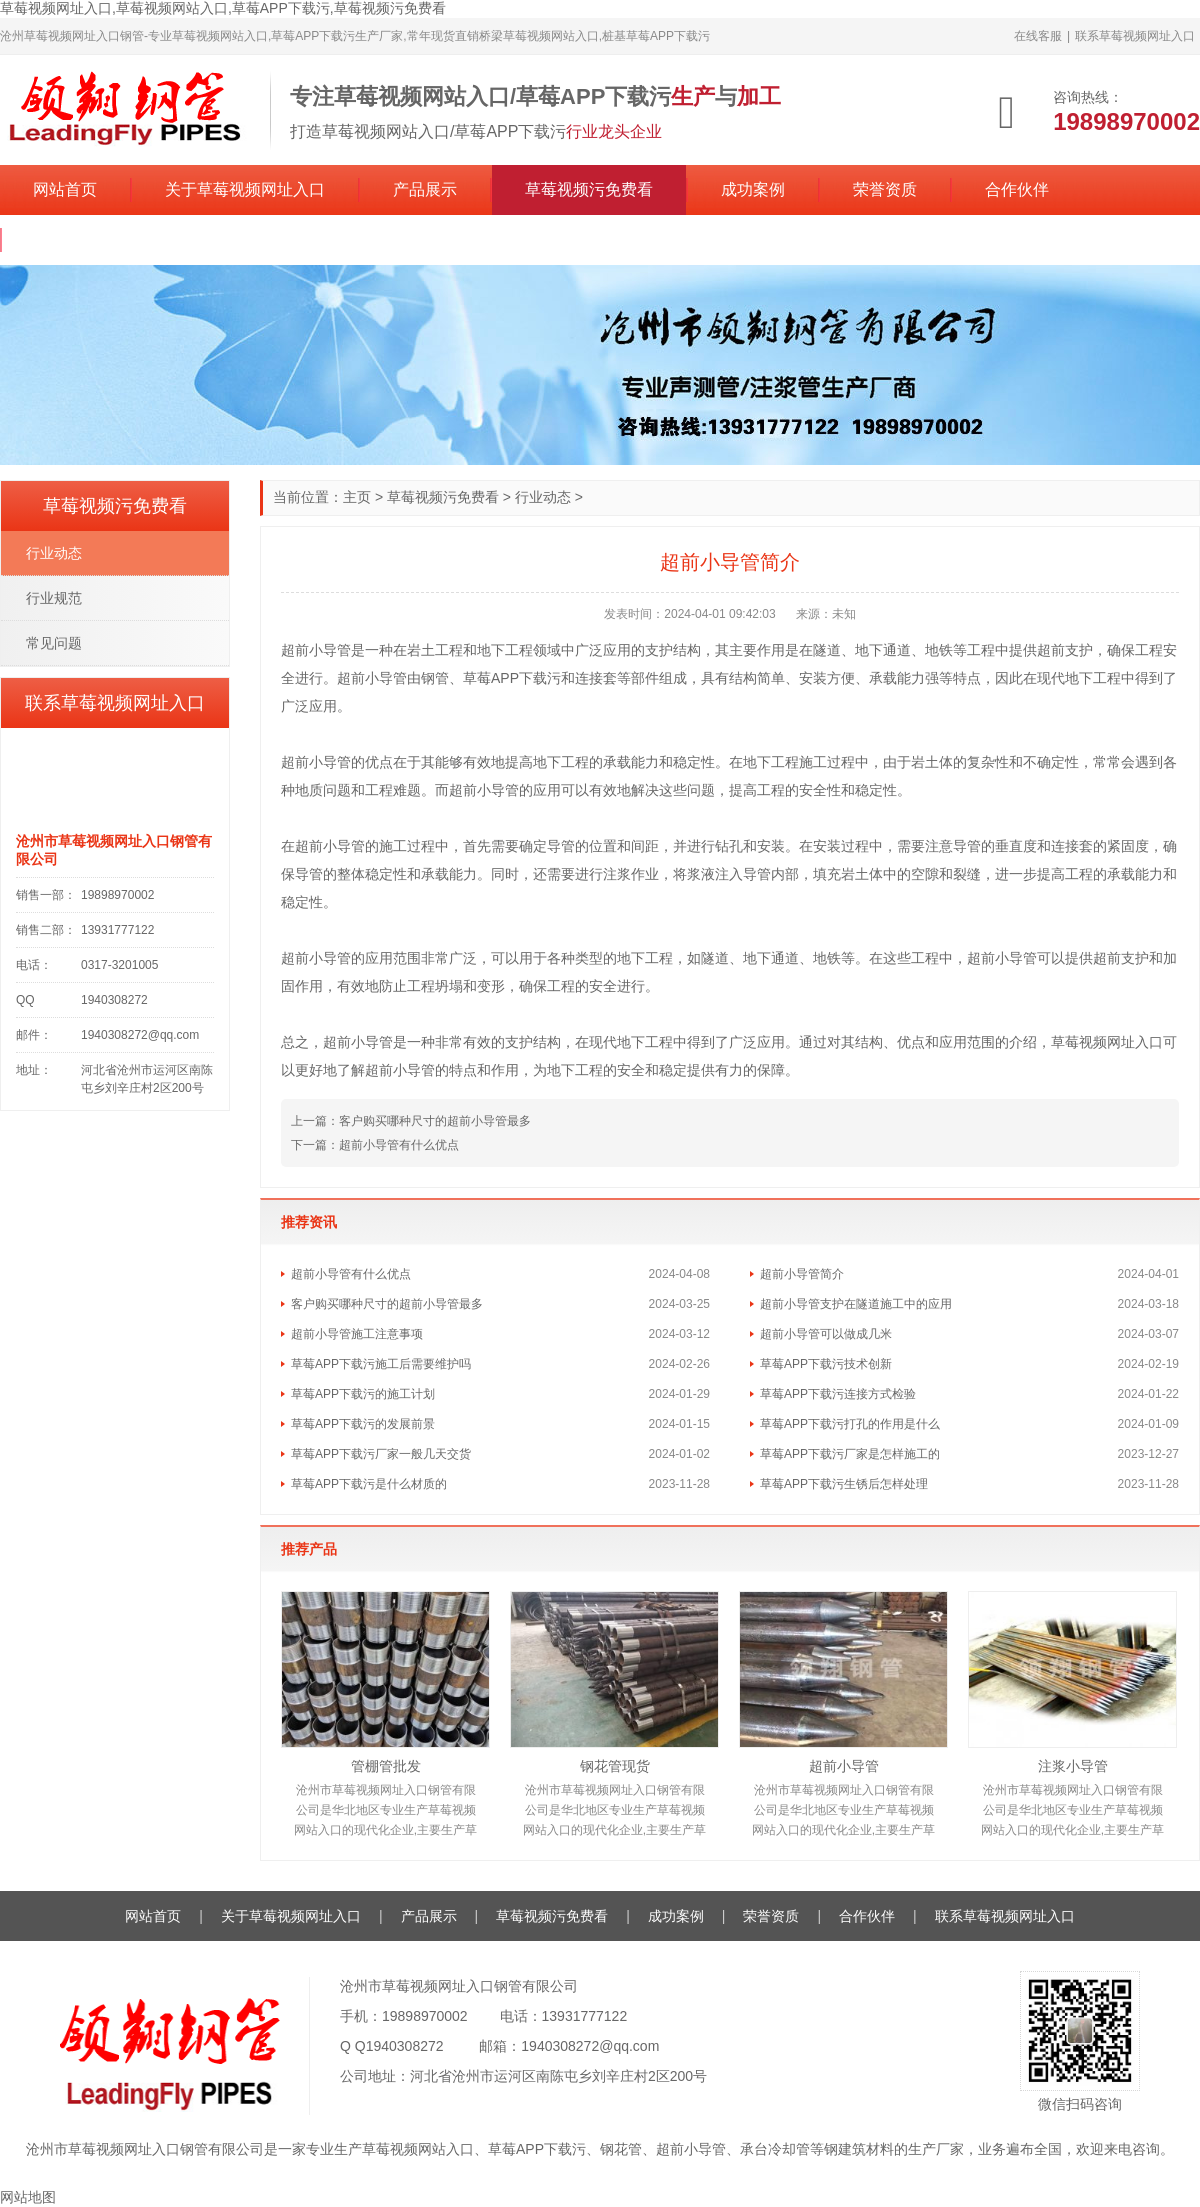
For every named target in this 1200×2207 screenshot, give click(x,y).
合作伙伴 (1017, 189)
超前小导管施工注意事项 (357, 1334)
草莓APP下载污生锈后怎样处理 (844, 1484)
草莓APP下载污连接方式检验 (838, 1394)
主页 (357, 497)
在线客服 (1038, 36)
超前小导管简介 (802, 1274)
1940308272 (405, 2046)
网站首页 (65, 189)
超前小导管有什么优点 (399, 1145)
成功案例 (753, 189)
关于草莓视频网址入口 (245, 189)
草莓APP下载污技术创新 (826, 1364)
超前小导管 (844, 1766)
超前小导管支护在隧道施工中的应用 (856, 1304)
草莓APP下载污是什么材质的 (369, 1484)
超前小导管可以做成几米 (826, 1334)
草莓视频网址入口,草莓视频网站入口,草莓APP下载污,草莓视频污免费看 (223, 8)
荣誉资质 (885, 189)
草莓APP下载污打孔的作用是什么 (850, 1424)
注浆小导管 (1073, 1766)
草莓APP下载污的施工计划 (363, 1394)
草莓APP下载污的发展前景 (363, 1424)
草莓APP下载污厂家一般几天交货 (381, 1454)
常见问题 (54, 643)
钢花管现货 (615, 1766)
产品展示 (425, 189)
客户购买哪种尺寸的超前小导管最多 (435, 1121)
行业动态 (543, 497)
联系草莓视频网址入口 (1135, 36)
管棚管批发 (386, 1766)
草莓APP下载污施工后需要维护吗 (381, 1364)
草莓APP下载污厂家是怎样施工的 (850, 1454)
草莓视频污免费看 (589, 189)
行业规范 (54, 598)
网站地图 (28, 2197)
